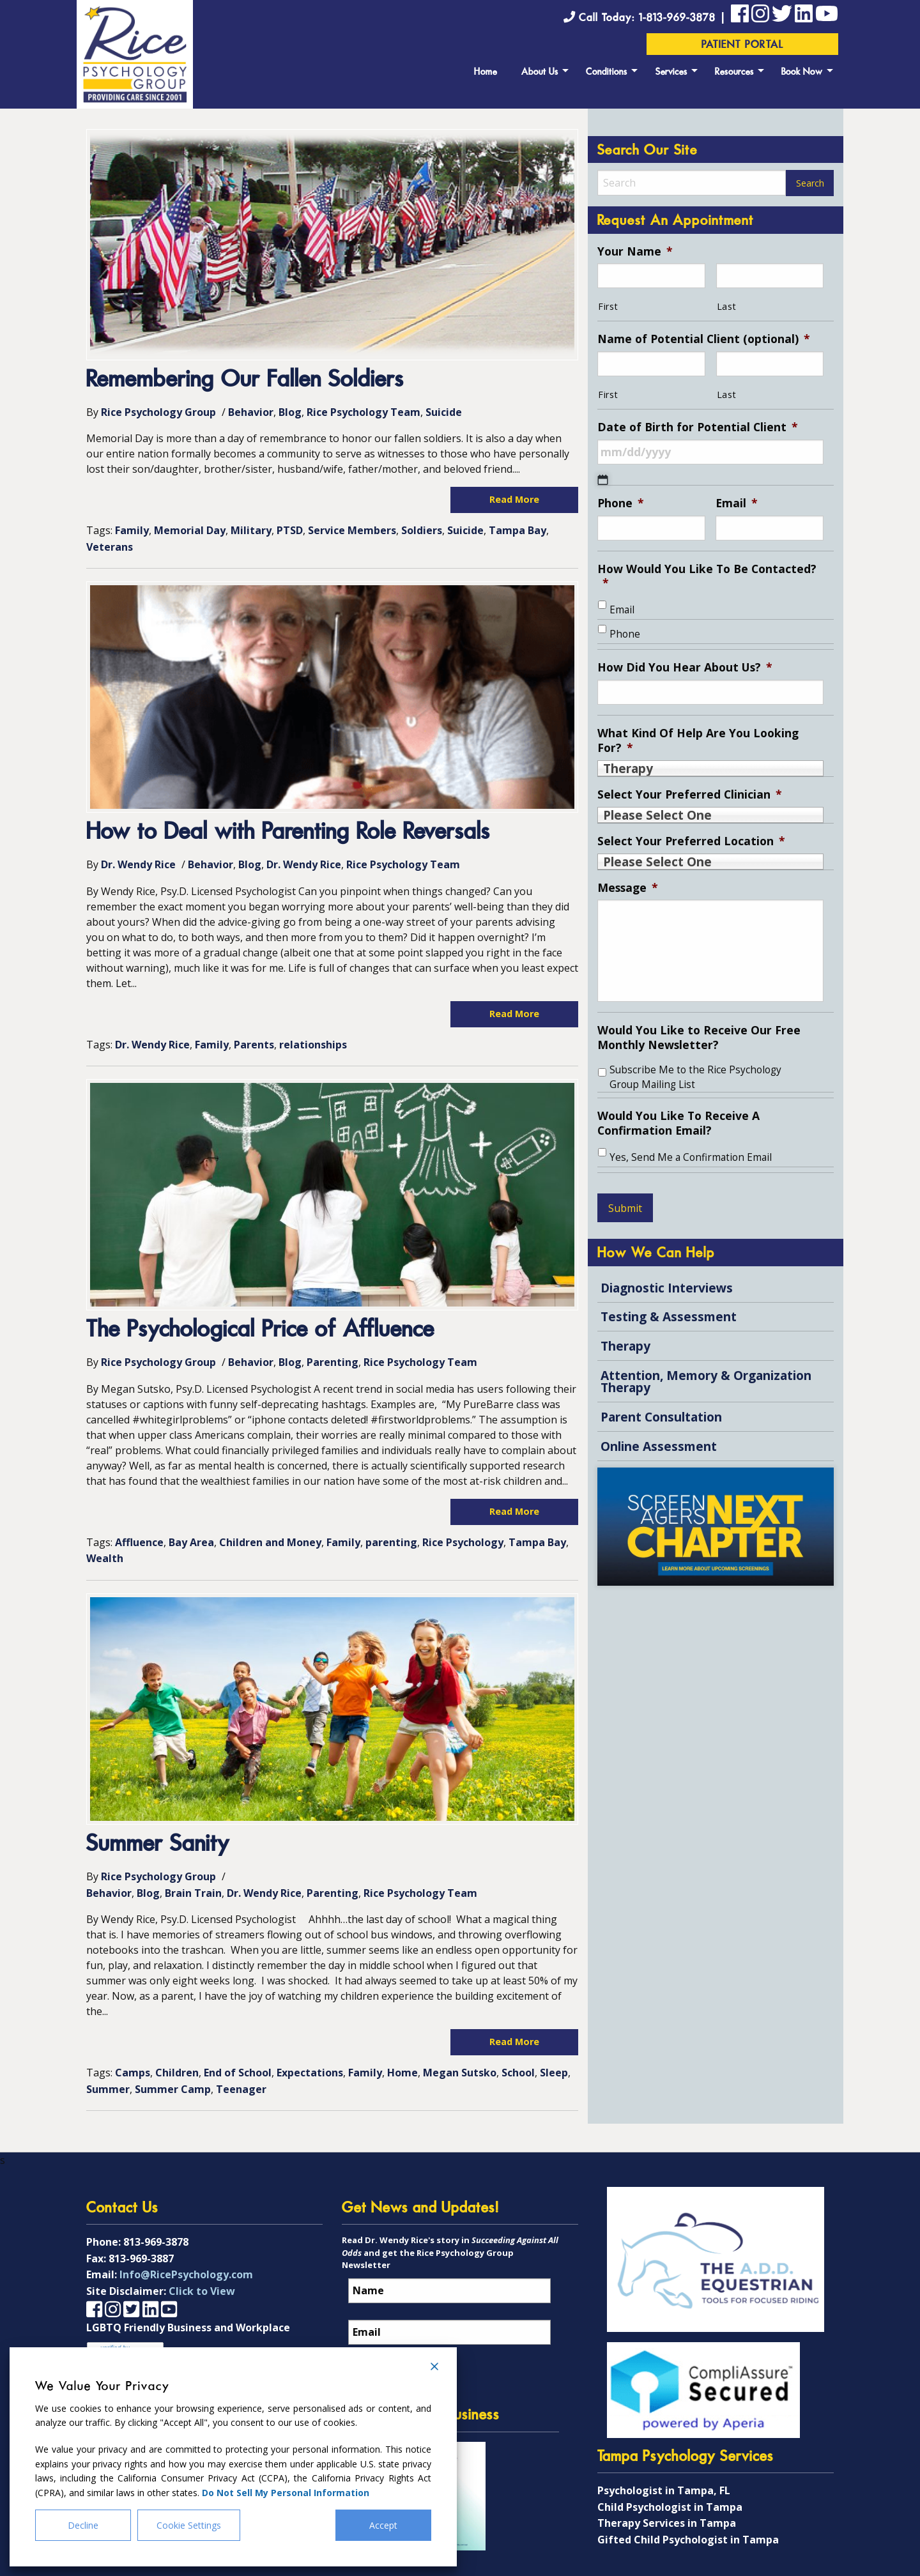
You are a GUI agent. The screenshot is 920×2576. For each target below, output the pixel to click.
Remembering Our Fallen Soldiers (245, 380)
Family (132, 530)
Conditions (606, 72)
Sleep (554, 2073)
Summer (108, 2089)
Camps (132, 2073)
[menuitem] (485, 70)
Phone (620, 503)
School (518, 2073)
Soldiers (421, 530)
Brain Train (193, 1893)
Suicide (443, 412)
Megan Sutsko (459, 2073)
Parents (254, 1045)
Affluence (139, 1542)
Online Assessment (659, 1446)
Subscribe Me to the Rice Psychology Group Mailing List (695, 1077)
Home (485, 72)
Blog (290, 412)
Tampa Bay (517, 530)
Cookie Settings (189, 2525)
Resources (734, 72)
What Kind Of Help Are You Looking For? (698, 740)
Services (671, 72)
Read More (514, 499)
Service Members (352, 530)
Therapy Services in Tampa (666, 2523)
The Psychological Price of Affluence (260, 1330)
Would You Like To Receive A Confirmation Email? (678, 1123)
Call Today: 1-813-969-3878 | (647, 18)
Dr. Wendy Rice (138, 864)
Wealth (104, 1558)
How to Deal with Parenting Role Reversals (288, 833)
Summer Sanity (158, 1845)
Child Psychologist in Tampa (669, 2507)
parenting (391, 1542)
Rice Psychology (462, 1542)
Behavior (250, 412)
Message (627, 887)
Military (251, 530)
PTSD (290, 530)
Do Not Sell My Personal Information (285, 2493)
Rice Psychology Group (158, 412)
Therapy (625, 1345)
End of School (238, 2073)
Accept (383, 2525)
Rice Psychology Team (363, 412)
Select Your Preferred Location (691, 841)
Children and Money (270, 1542)
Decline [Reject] (83, 2525)
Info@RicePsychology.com (186, 2274)
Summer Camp (173, 2089)
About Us (539, 72)
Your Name (635, 251)
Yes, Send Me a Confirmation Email (691, 1157)
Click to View (202, 2291)
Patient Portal (743, 45)
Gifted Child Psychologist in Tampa (688, 2540)
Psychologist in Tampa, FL (663, 2490)
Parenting (332, 1362)
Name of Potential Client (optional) (703, 339)
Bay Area (191, 1542)
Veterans (109, 547)
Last (727, 306)
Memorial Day (190, 530)
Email (737, 503)
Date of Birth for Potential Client (697, 427)
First (608, 306)
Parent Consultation (661, 1416)
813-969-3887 (141, 2258)
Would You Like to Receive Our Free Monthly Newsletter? (699, 1037)
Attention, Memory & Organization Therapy (706, 1381)
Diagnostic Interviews (667, 1287)
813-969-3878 (155, 2242)
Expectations (310, 2073)
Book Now (802, 72)
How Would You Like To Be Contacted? (706, 576)
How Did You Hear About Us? (684, 667)
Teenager (241, 2089)
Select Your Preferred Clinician (689, 794)
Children (177, 2073)
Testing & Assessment (669, 1316)
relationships (313, 1045)
